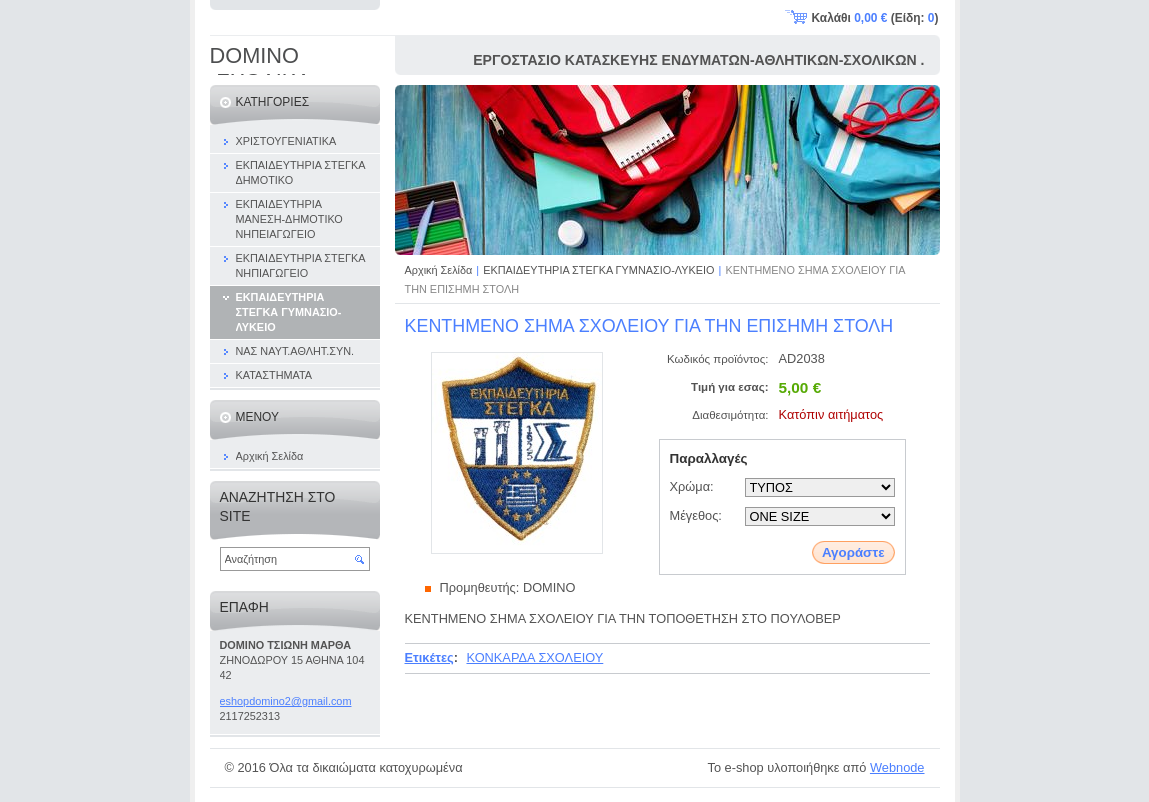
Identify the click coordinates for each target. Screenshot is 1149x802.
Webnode (897, 767)
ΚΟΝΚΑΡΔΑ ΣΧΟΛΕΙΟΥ (534, 657)
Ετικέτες (429, 657)
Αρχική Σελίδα (439, 270)
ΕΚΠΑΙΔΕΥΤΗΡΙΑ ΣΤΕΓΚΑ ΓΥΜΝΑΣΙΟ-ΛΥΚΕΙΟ (598, 270)
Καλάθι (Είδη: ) (875, 18)
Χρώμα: (692, 486)
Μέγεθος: (696, 515)
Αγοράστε (853, 552)
